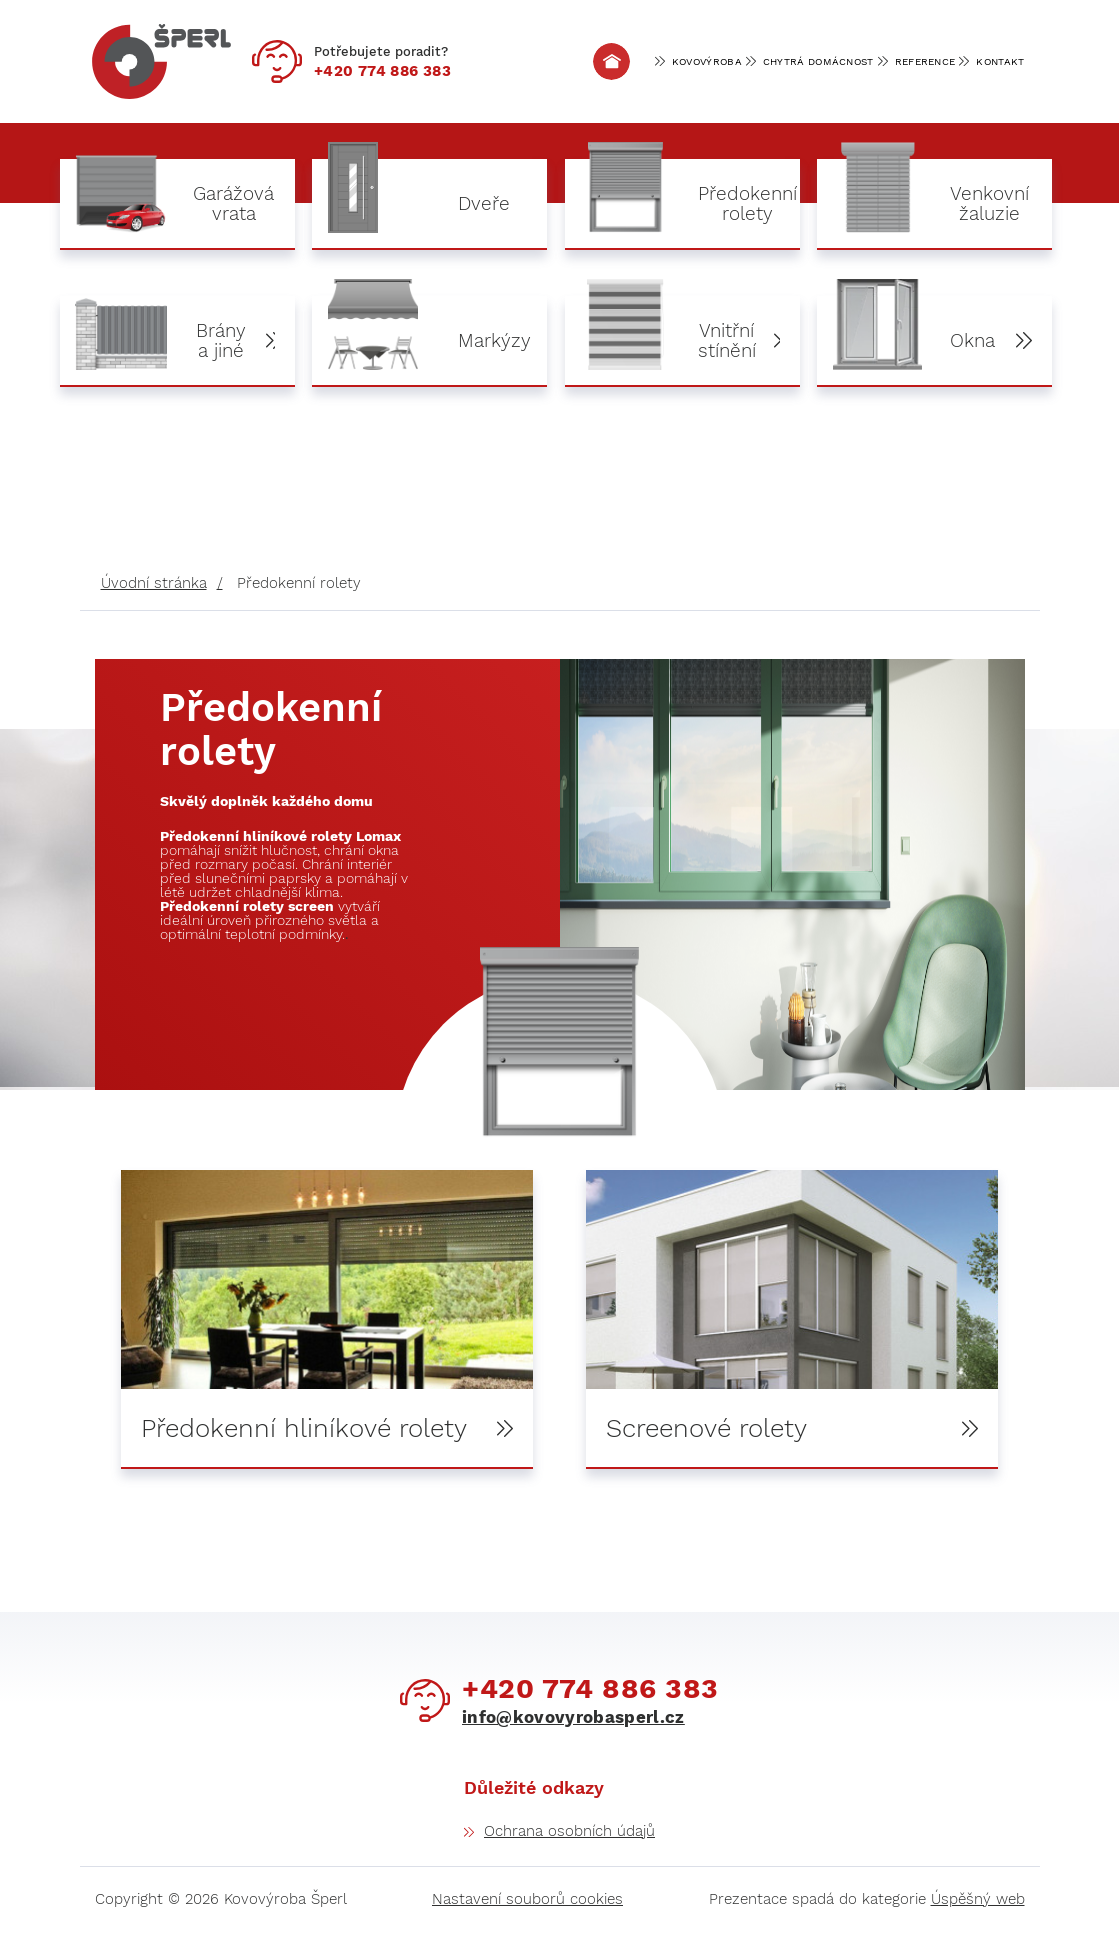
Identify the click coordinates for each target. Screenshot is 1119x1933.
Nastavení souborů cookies (527, 1900)
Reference (925, 61)
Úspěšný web (978, 1900)
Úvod (611, 61)
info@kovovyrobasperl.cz (573, 1718)
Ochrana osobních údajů (569, 1832)
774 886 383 (382, 71)
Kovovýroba (707, 61)
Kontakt (1000, 61)
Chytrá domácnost (818, 61)
